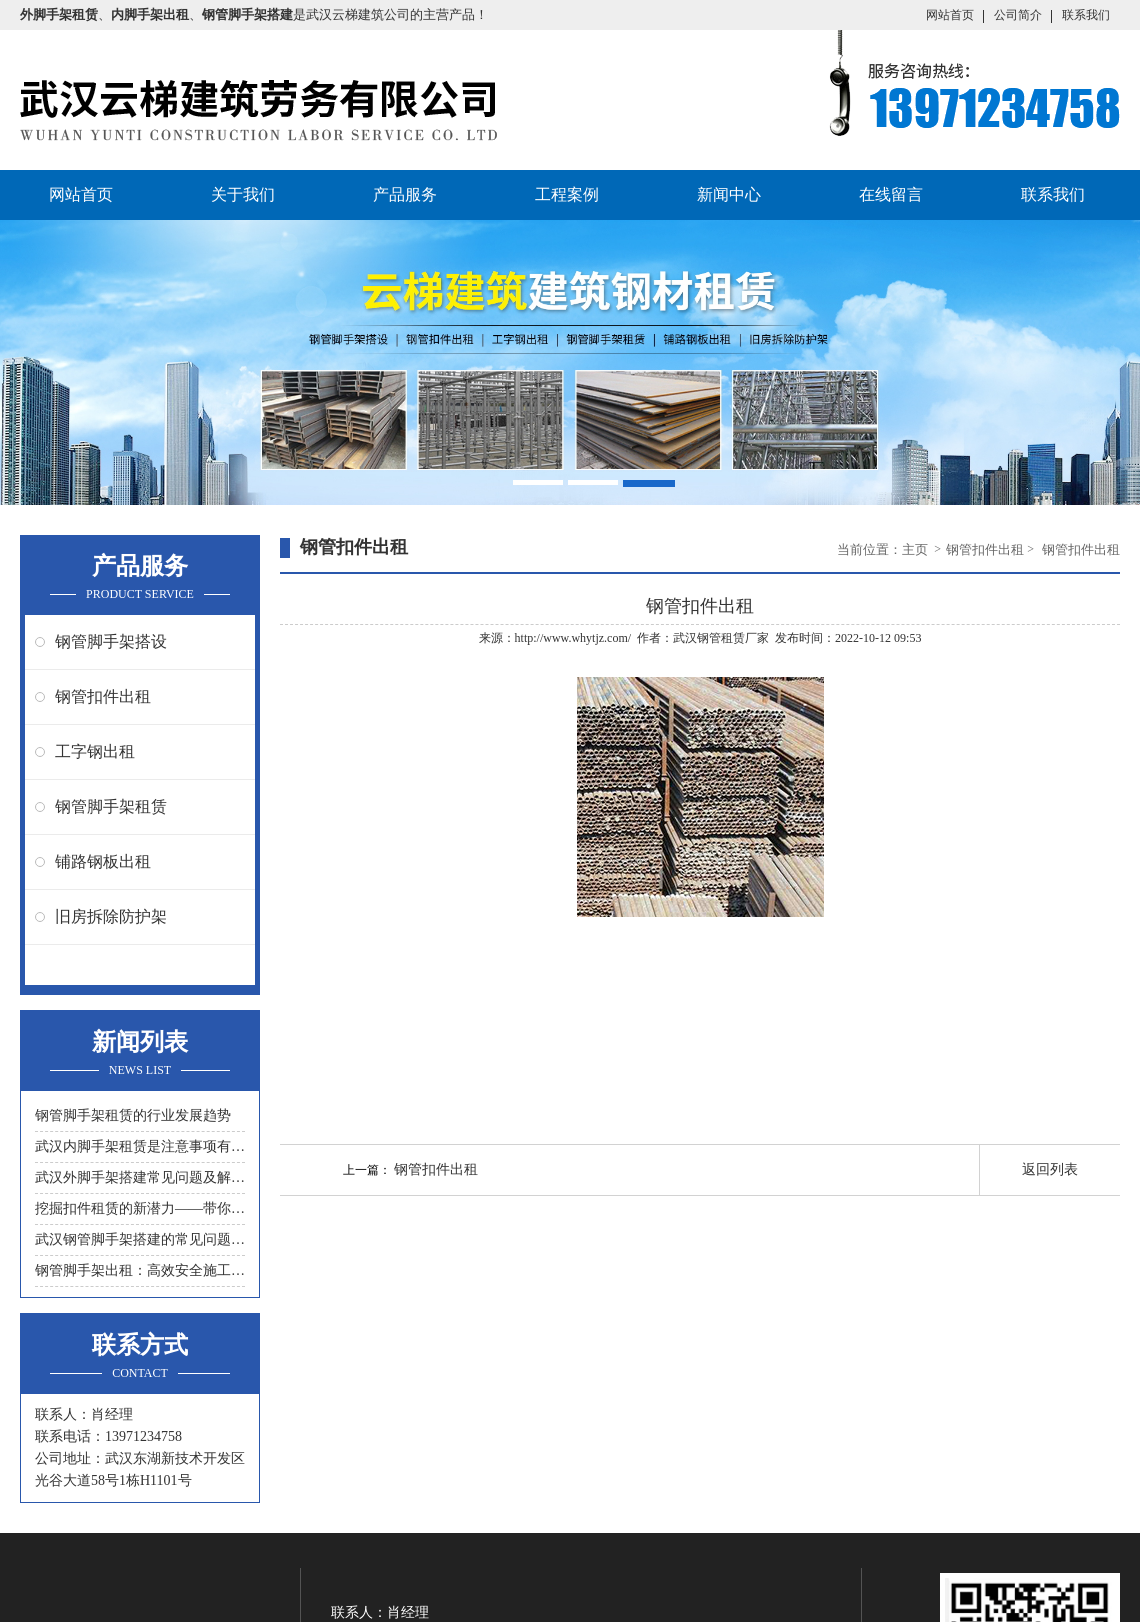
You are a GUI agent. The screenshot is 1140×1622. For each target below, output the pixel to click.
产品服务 (405, 194)
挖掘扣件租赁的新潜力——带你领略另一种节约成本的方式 (140, 1208)
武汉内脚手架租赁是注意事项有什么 (140, 1146)
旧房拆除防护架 (111, 916)
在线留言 (891, 194)
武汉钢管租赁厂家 (721, 638)
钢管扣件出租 (103, 696)
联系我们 (1086, 15)
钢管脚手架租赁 (111, 806)
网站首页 (950, 15)
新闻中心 (729, 194)
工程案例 (567, 194)
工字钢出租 (95, 751)
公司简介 (1018, 15)
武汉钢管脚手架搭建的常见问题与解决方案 (140, 1239)
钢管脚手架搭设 (111, 641)
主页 (916, 549)
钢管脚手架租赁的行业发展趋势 (133, 1115)
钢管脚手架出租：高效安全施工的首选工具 (140, 1270)
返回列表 (1050, 1169)
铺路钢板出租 (103, 861)
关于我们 (243, 194)
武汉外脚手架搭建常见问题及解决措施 (140, 1177)
